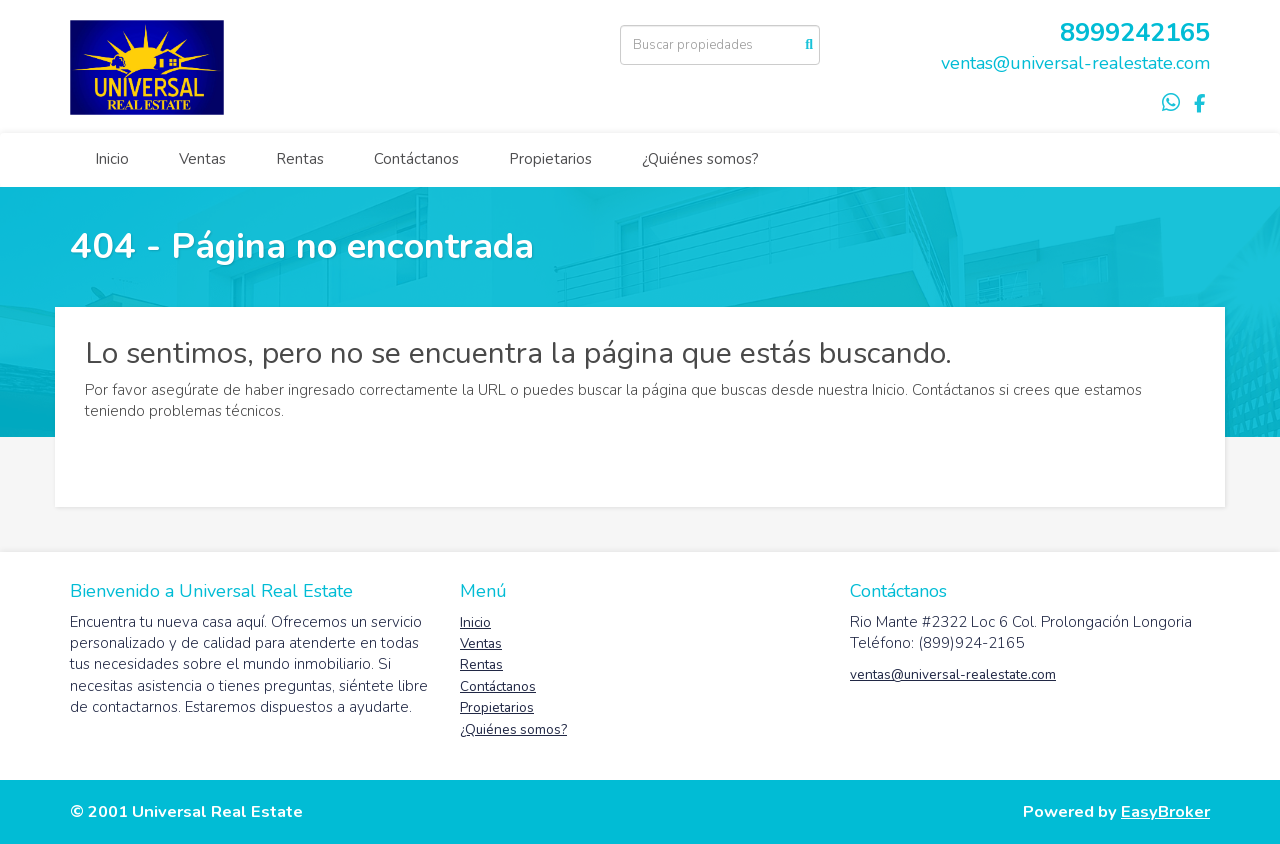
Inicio (112, 159)
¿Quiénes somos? (700, 159)
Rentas (300, 159)
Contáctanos (416, 159)
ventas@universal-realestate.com (1075, 63)
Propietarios (550, 159)
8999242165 (1135, 32)
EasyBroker (1165, 811)
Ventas (202, 159)
